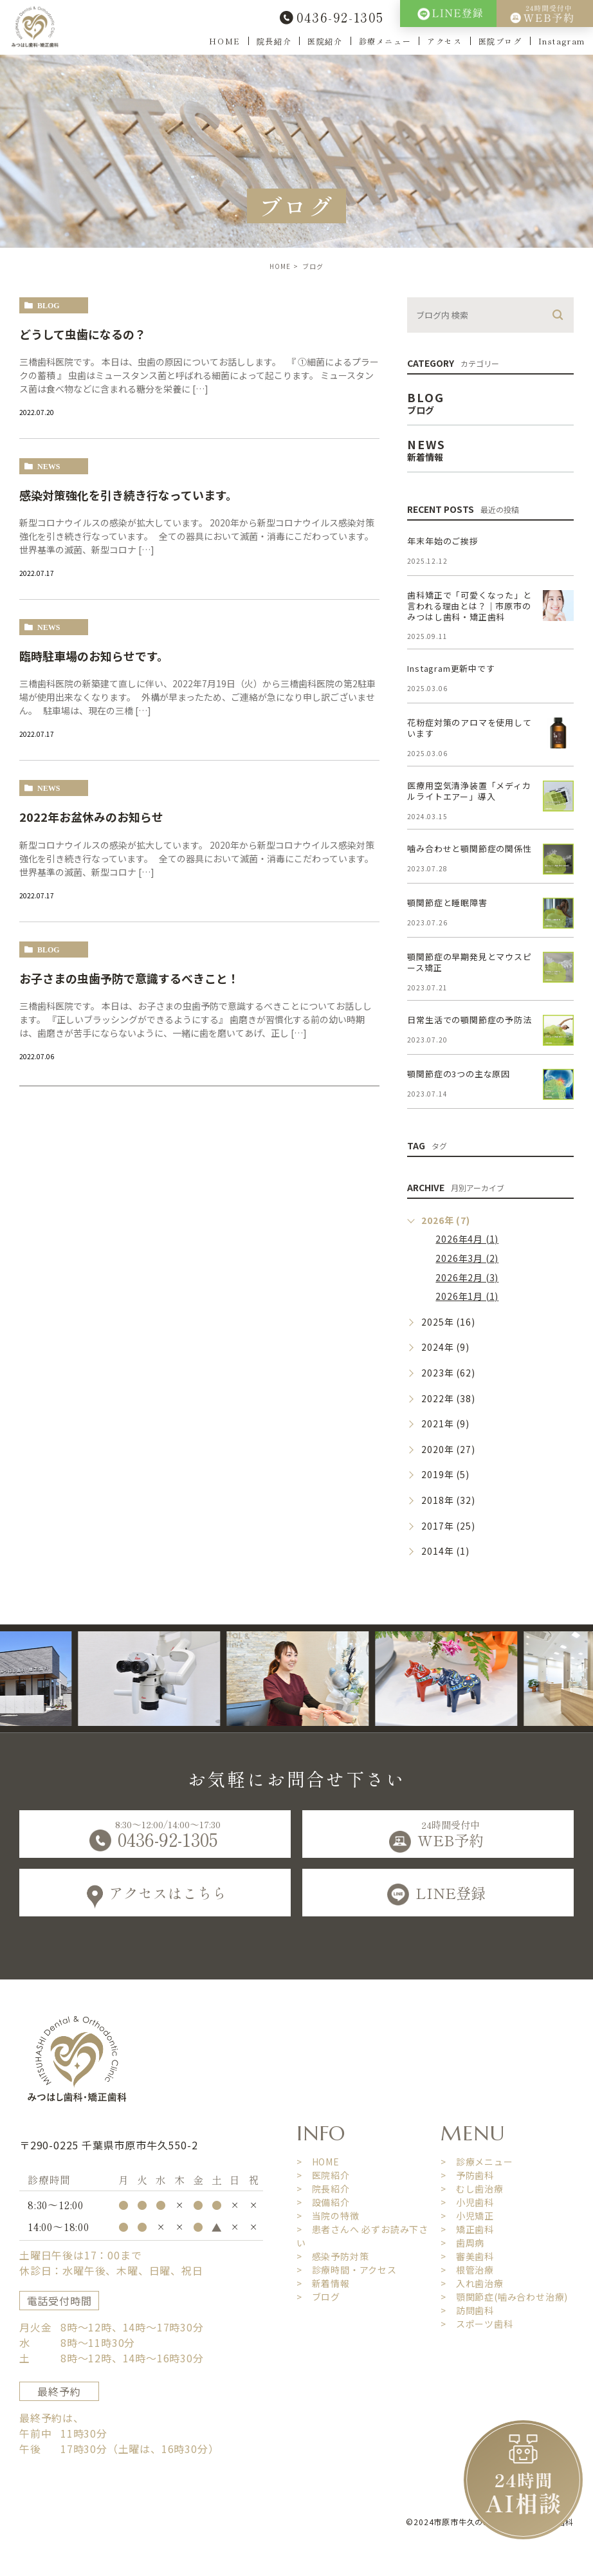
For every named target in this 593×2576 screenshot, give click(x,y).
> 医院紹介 (323, 2175)
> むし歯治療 (472, 2188)
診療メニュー (385, 41)
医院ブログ (500, 41)
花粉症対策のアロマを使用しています (469, 727)
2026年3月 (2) (466, 1258)
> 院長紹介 (323, 2188)
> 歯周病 (462, 2242)
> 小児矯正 (467, 2215)
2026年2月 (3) (466, 1277)
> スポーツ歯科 (477, 2323)
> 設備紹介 (323, 2202)
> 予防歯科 (467, 2175)
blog (48, 305)
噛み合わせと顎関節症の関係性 (469, 848)
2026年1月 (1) (466, 1296)
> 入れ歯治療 (472, 2283)
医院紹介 (324, 41)
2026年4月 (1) (466, 1238)
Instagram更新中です (451, 668)
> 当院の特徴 (328, 2215)
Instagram (561, 41)
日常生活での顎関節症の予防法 (469, 1020)
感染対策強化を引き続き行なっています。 (128, 494)
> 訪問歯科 (467, 2310)
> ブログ (318, 2296)
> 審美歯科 (467, 2256)
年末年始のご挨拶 (442, 541)
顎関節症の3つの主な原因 (458, 1074)
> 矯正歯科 (467, 2229)
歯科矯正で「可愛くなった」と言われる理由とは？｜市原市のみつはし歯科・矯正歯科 (469, 606)
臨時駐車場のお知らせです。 (94, 655)
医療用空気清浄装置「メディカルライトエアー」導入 (469, 790)
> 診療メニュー (477, 2161)
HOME (224, 41)
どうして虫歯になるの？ (82, 334)
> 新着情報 (323, 2283)
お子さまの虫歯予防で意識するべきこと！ (129, 978)
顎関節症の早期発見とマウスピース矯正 (469, 962)
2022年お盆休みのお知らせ (91, 816)
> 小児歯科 (467, 2202)
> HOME (318, 2161)
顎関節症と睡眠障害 (447, 902)
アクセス (444, 41)
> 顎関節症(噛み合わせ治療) (504, 2296)
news (48, 466)
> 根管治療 (467, 2269)
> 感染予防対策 (332, 2256)
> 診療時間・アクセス (346, 2269)
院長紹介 (274, 41)
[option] (192, 1679)
